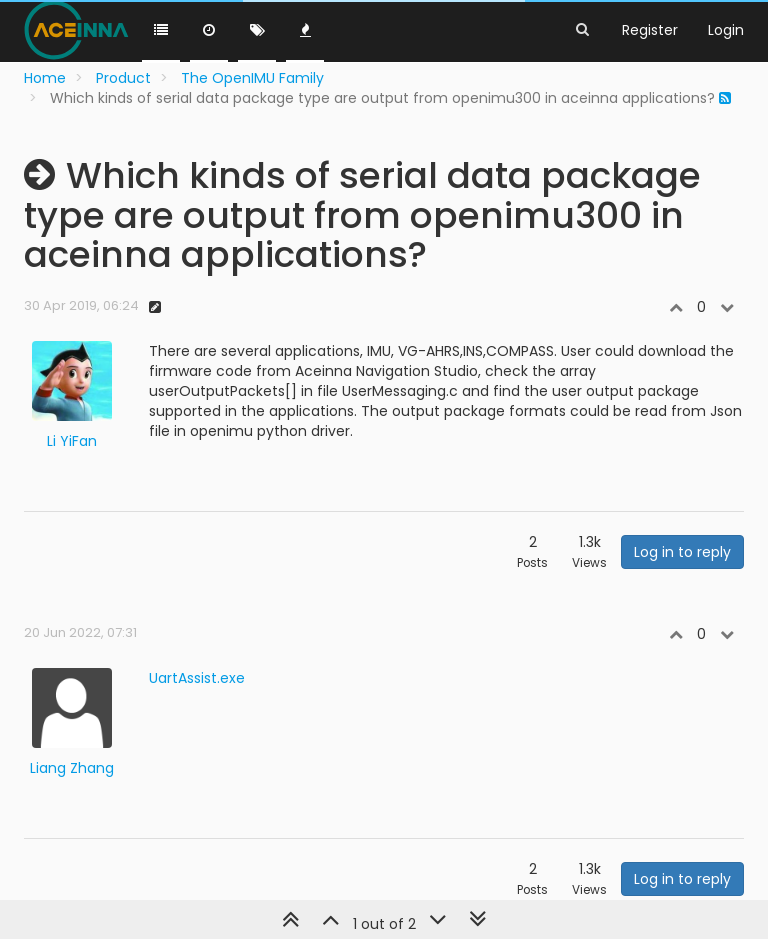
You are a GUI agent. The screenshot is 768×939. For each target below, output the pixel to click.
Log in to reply (682, 552)
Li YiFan (72, 441)
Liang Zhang (72, 768)
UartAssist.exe (197, 678)
